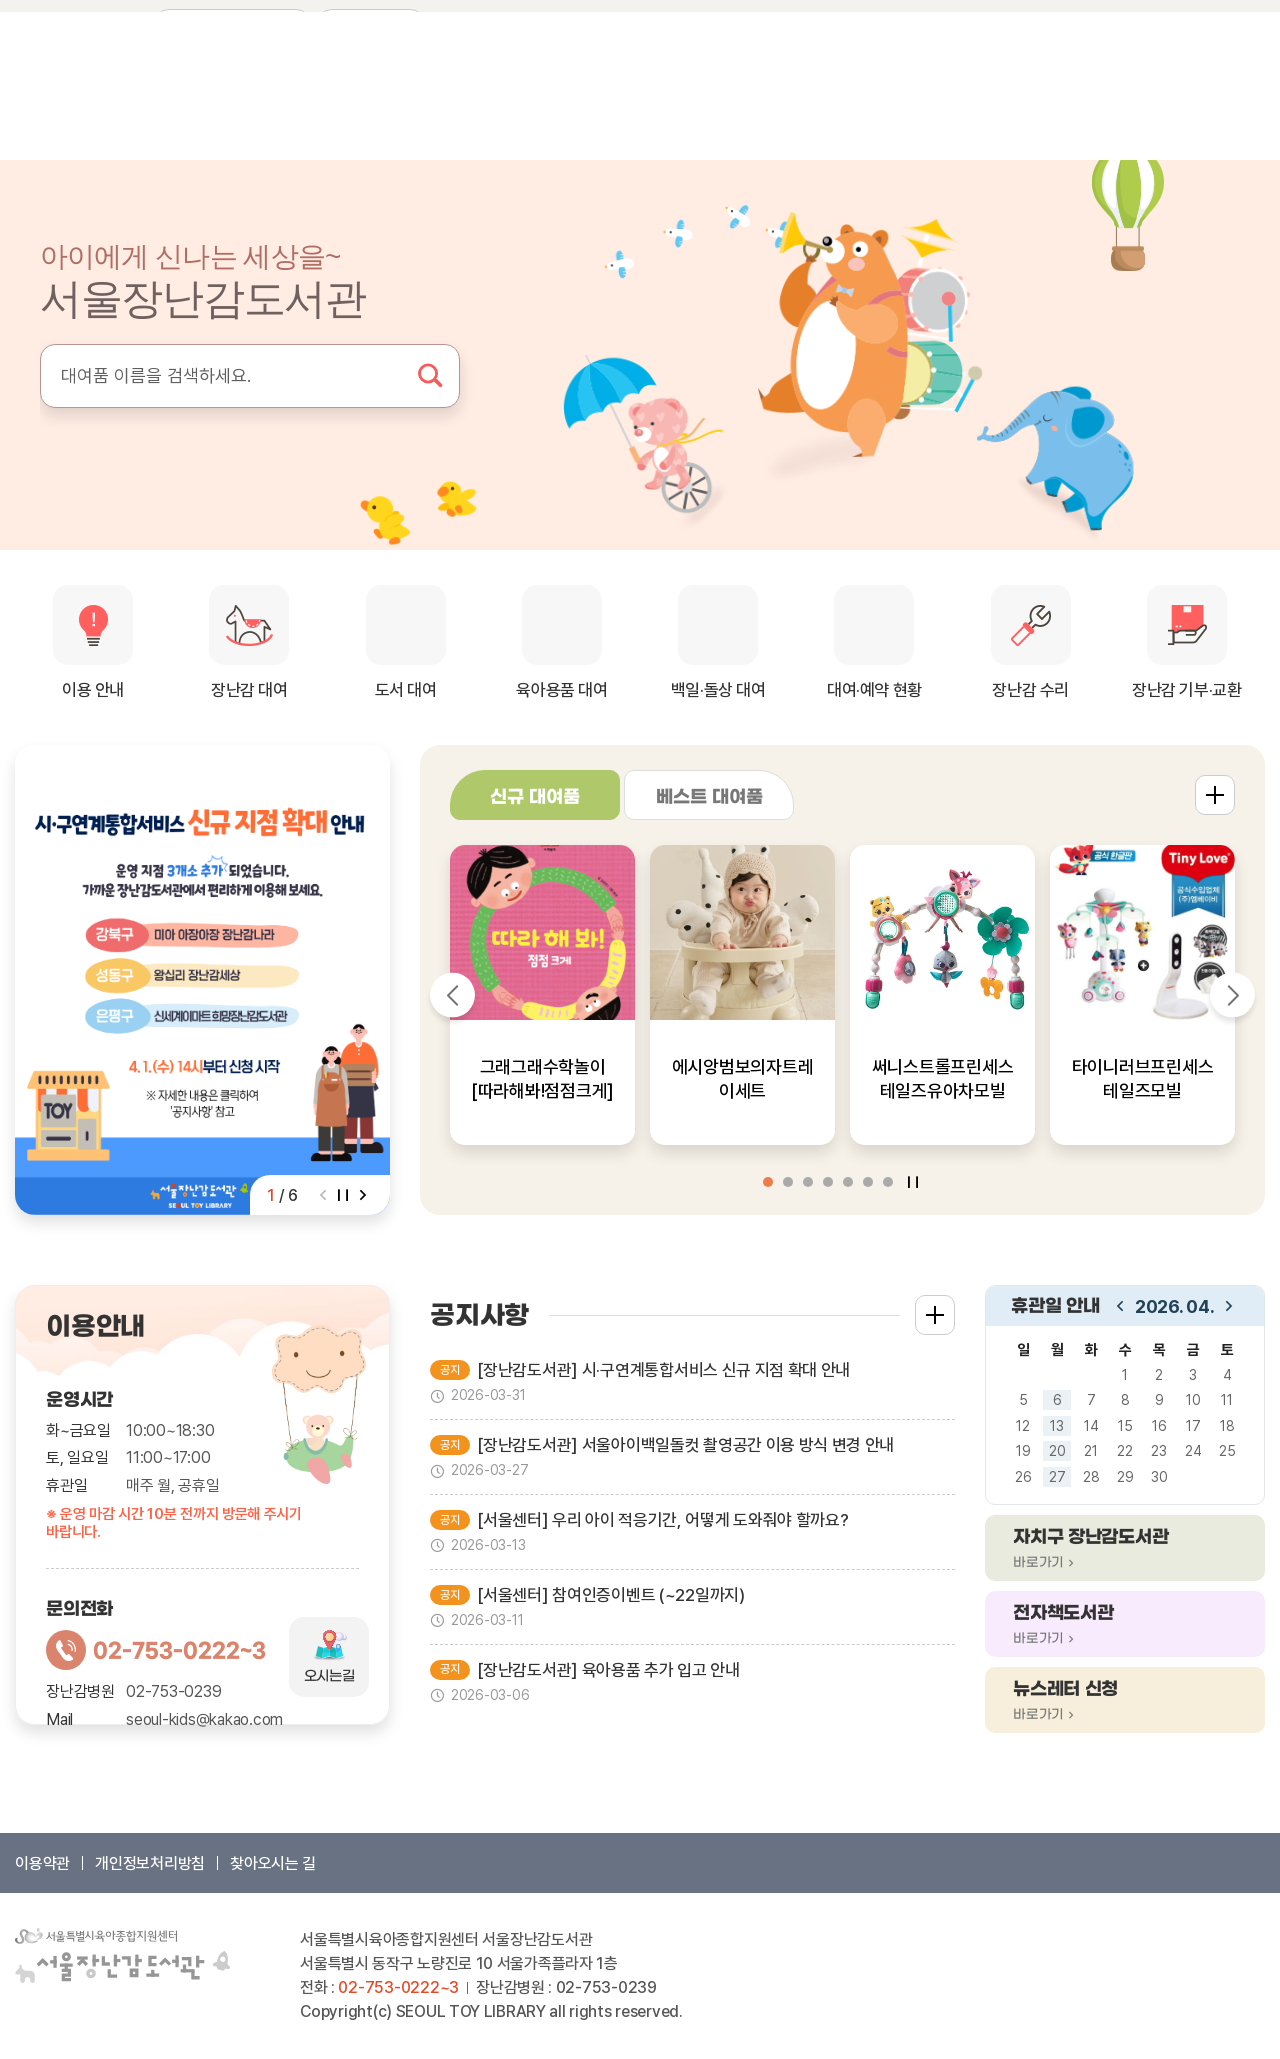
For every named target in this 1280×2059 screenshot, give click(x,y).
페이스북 (64, 24)
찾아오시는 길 (273, 1863)
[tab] (535, 795)
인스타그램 (98, 24)
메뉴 (1243, 105)
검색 (430, 376)
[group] (202, 980)
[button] (768, 1182)
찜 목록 (1243, 25)
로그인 (1049, 25)
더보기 (1215, 795)
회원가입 (1110, 25)
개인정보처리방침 (150, 1863)
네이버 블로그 (30, 24)
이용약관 (42, 1863)
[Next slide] (363, 1195)
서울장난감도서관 (135, 105)
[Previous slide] (323, 1195)
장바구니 (1178, 25)
